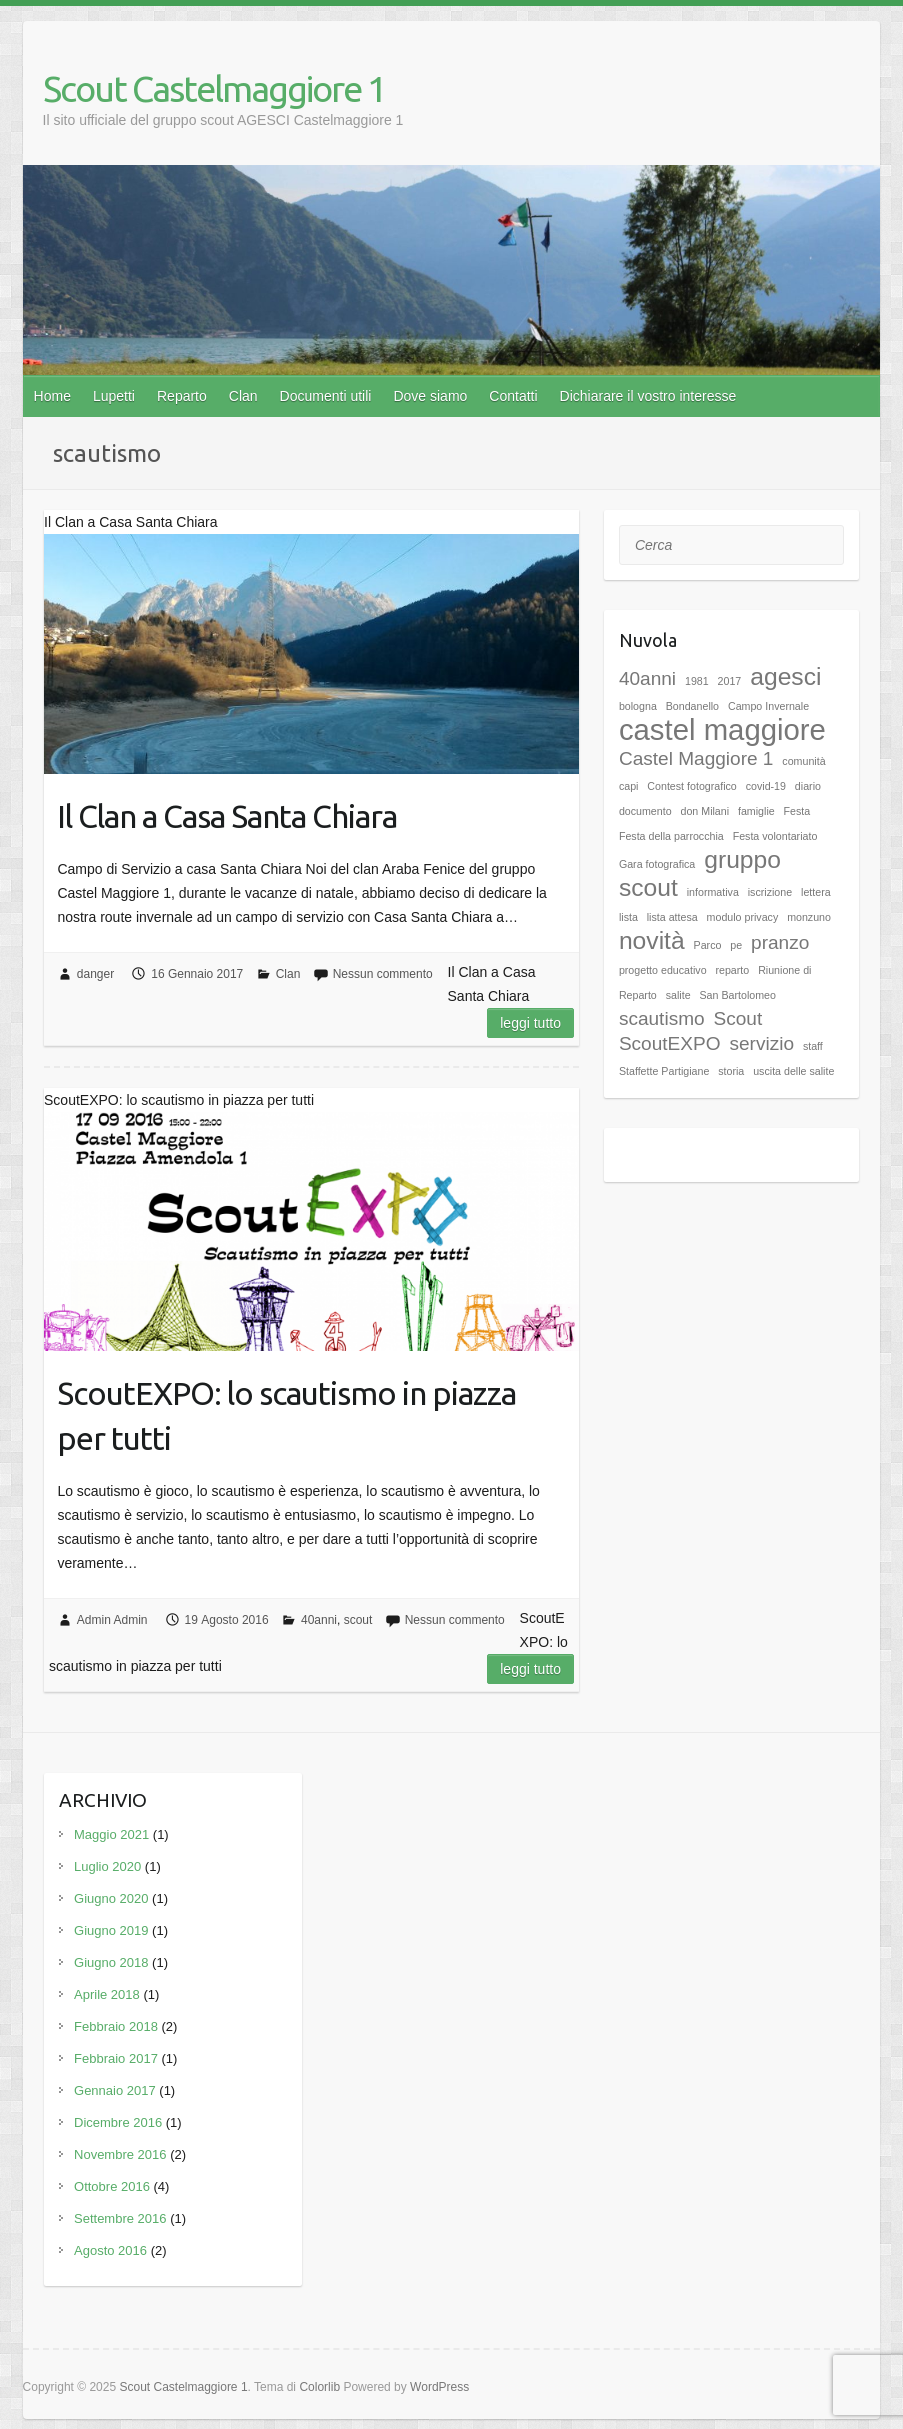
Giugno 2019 (111, 1930)
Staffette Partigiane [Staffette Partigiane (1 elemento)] (664, 1071)
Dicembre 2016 (118, 2122)
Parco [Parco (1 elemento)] (708, 945)
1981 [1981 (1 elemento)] (697, 681)
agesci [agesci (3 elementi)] (785, 676)
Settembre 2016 (120, 2218)
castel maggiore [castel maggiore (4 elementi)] (722, 729)
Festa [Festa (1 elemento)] (797, 811)
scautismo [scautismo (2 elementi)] (662, 1018)
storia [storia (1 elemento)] (731, 1071)
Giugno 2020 (111, 1898)
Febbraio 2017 (116, 2058)
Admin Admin (112, 1620)
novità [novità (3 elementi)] (652, 940)
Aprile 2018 (107, 1994)
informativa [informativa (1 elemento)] (713, 892)
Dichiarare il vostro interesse (648, 396)
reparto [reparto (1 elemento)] (732, 970)
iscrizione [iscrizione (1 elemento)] (770, 892)
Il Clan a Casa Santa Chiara (227, 816)
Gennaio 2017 (115, 2090)
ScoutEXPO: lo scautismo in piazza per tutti (286, 1415)
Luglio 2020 (107, 1866)
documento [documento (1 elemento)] (645, 811)
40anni (319, 1620)
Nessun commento (383, 974)
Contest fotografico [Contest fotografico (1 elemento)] (691, 786)
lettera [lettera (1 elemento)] (816, 892)
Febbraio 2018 (116, 2026)
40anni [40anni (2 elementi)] (647, 678)
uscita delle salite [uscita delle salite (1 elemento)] (793, 1071)
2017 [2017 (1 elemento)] (730, 681)
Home (52, 396)
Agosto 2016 (110, 2250)
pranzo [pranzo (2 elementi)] (780, 942)
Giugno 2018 (111, 1962)
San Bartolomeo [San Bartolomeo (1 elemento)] (737, 995)
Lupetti (114, 396)
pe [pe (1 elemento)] (736, 945)
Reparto (182, 396)
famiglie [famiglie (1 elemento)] (756, 811)
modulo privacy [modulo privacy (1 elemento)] (743, 917)
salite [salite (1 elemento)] (678, 995)
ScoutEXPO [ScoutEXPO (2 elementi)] (670, 1043)
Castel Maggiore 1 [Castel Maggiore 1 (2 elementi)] (696, 758)
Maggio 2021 (111, 1834)
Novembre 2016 (120, 2154)
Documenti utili (326, 396)
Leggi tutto (530, 1023)
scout (358, 1620)
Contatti (513, 396)
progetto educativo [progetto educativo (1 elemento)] (663, 970)
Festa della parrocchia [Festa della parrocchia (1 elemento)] (671, 836)
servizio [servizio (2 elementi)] (761, 1043)
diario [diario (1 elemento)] (808, 786)
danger (95, 974)
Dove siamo (430, 396)
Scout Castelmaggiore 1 (214, 88)
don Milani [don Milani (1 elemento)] (705, 811)
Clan (243, 396)
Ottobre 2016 (112, 2186)
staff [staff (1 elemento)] (813, 1046)
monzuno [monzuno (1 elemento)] (809, 917)
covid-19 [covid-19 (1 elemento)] (766, 786)
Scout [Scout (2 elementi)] (738, 1018)
